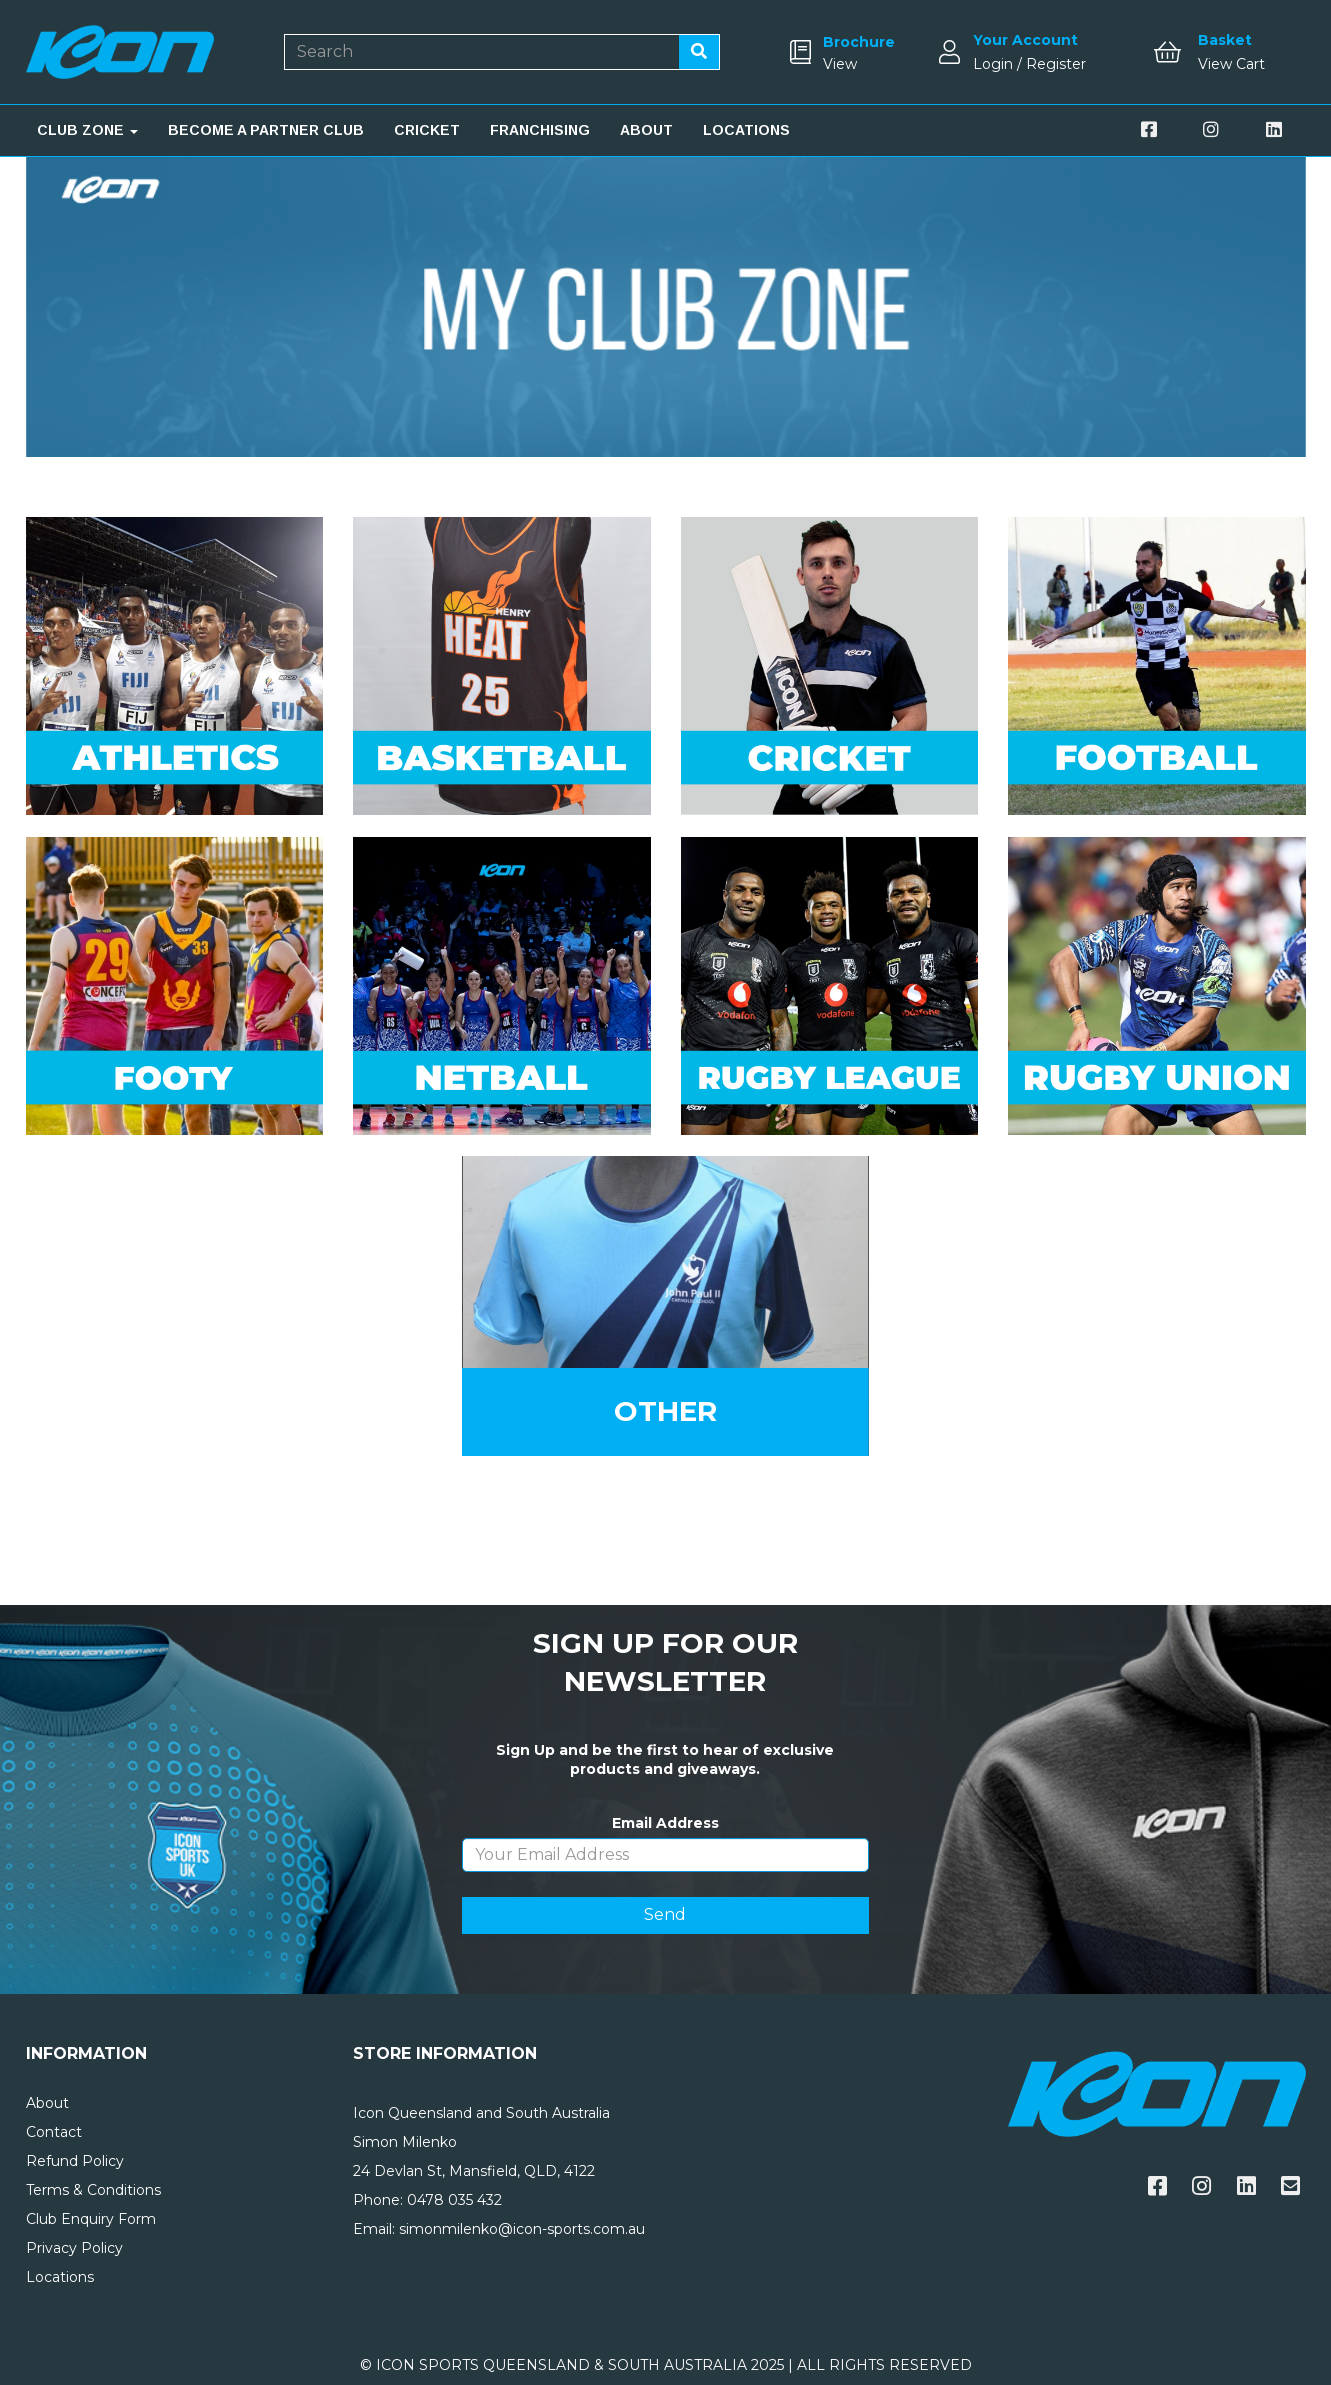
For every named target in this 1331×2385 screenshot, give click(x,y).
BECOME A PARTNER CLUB (266, 130)
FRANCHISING (540, 130)
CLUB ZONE (87, 130)
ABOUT (646, 130)
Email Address (665, 1823)
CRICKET (427, 130)
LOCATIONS (746, 130)
